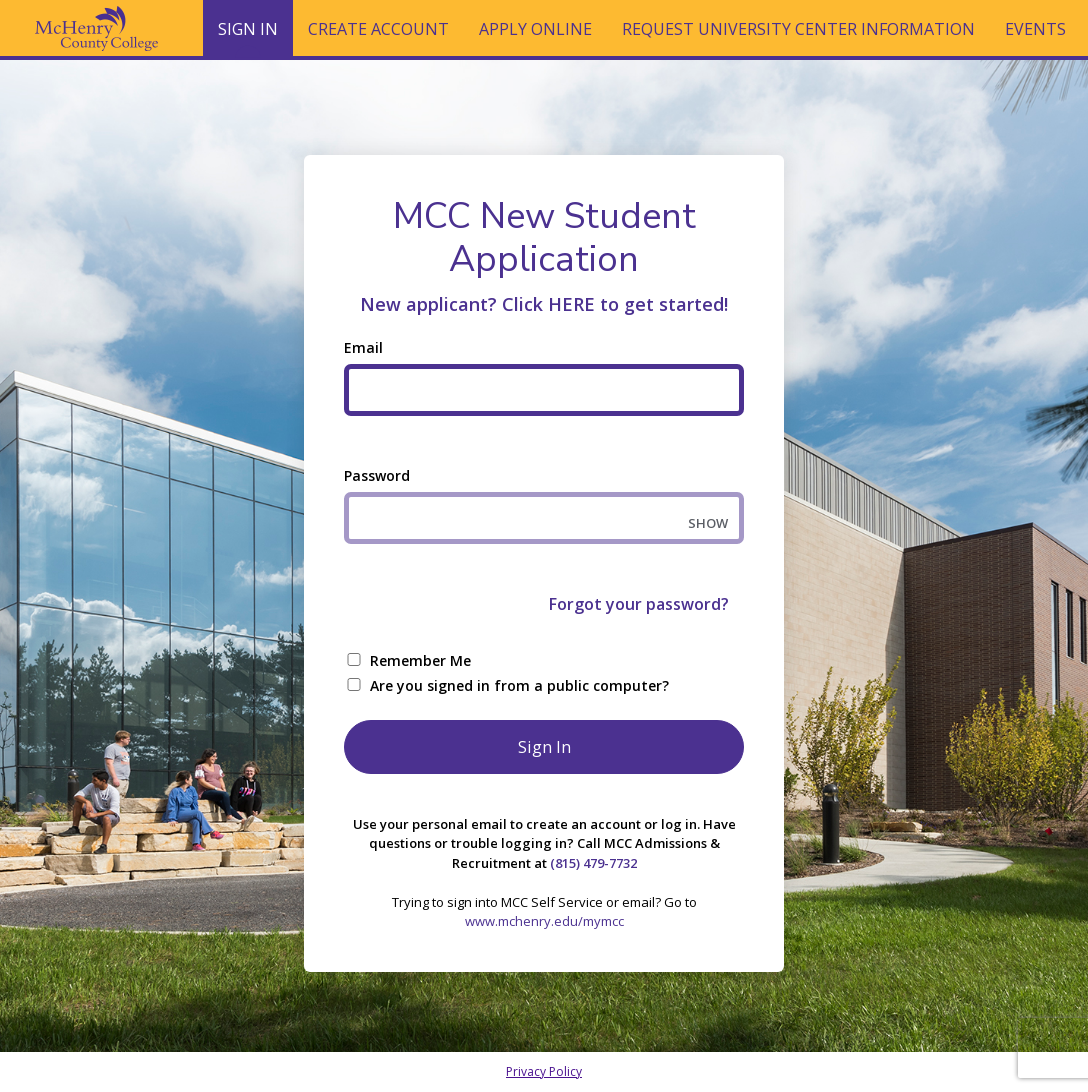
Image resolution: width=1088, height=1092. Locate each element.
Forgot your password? (639, 604)
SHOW (708, 523)
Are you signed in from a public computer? (519, 685)
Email (363, 347)
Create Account (378, 29)
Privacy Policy (544, 1071)
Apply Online (535, 29)
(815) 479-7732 (593, 863)
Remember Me (420, 660)
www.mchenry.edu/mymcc (544, 921)
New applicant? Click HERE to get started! (544, 304)
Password (377, 475)
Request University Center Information (798, 29)
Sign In (248, 37)
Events (1035, 29)
